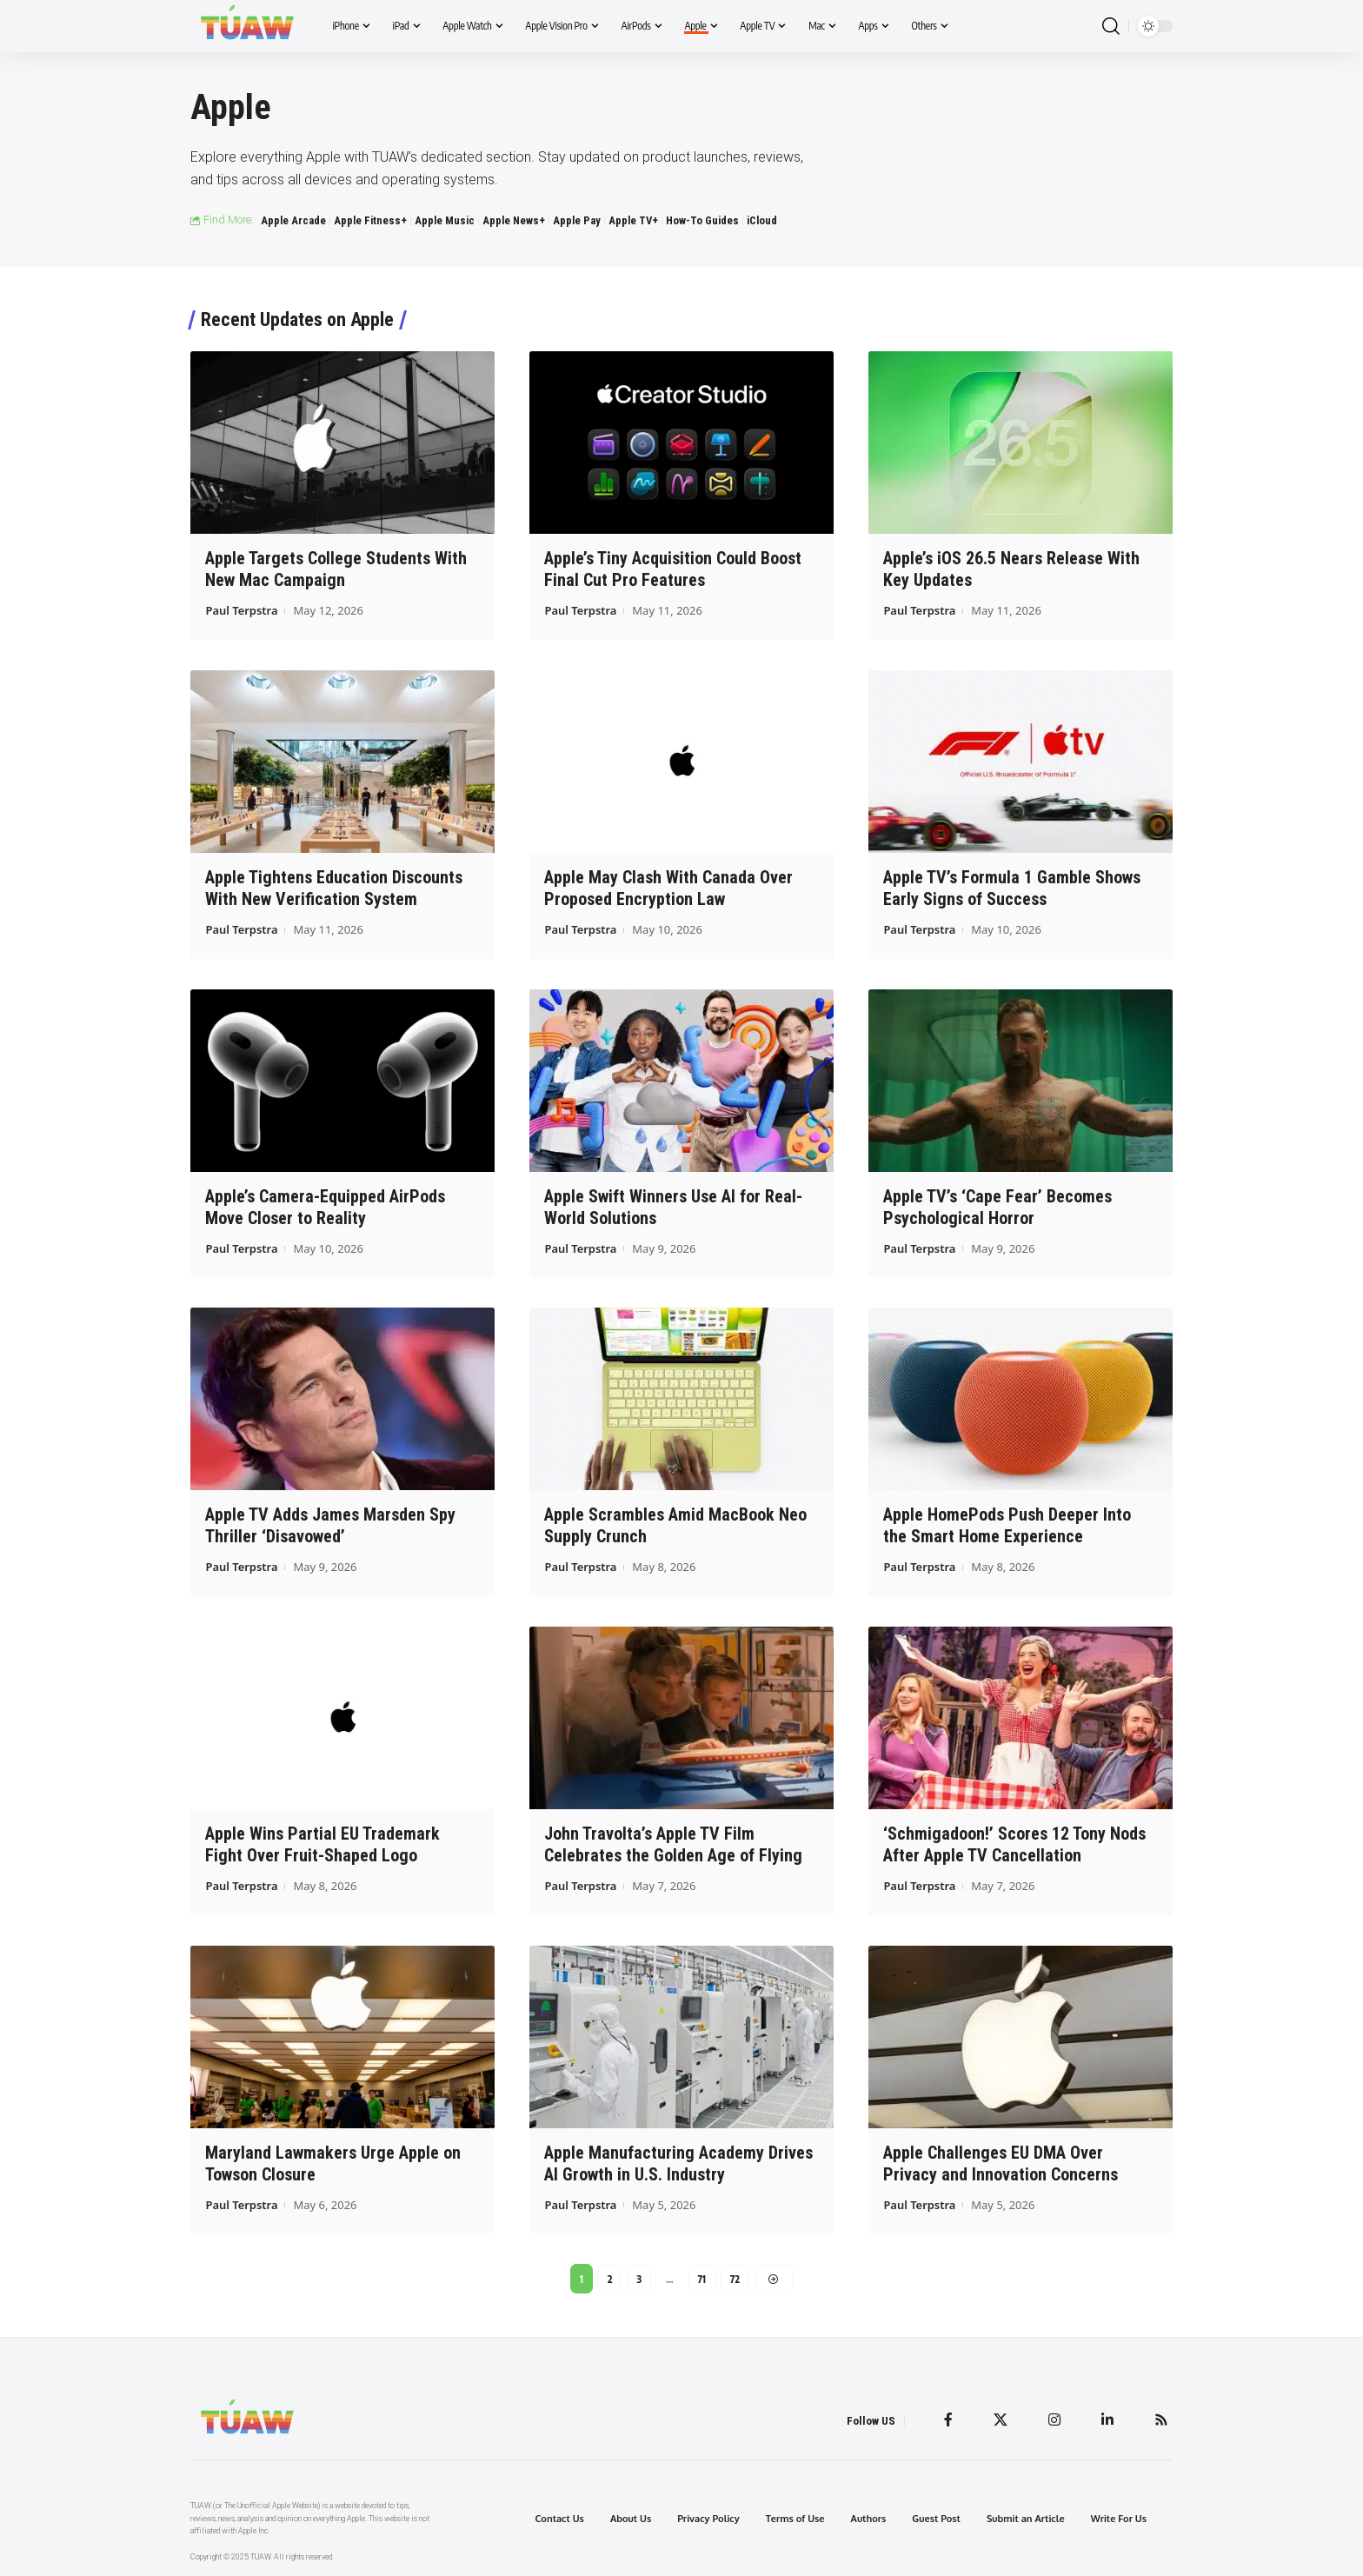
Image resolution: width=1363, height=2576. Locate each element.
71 (702, 2278)
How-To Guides (702, 220)
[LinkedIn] (1107, 2420)
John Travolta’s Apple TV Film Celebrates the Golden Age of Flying (673, 1843)
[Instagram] (1054, 2420)
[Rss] (1161, 2420)
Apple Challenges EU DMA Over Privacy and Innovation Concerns (1000, 2162)
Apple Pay (577, 220)
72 (735, 2278)
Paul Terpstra (241, 610)
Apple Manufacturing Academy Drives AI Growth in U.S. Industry (678, 2162)
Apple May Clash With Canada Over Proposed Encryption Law (668, 888)
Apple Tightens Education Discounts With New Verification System (333, 888)
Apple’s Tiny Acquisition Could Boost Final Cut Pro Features (672, 569)
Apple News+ (513, 220)
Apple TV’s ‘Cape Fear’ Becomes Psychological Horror (997, 1206)
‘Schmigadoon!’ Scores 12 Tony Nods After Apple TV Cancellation (1014, 1843)
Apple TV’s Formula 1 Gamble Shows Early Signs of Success (1011, 888)
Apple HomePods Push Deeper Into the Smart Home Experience (1007, 1525)
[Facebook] (948, 2420)
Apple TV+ (633, 220)
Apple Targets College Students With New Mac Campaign (336, 569)
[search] (1111, 26)
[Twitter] (1000, 2420)
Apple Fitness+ (370, 220)
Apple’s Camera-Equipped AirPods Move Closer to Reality (325, 1206)
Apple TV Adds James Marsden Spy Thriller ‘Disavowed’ (330, 1525)
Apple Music (445, 220)
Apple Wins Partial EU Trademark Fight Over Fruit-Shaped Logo (322, 1843)
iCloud (762, 220)
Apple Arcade (293, 220)
